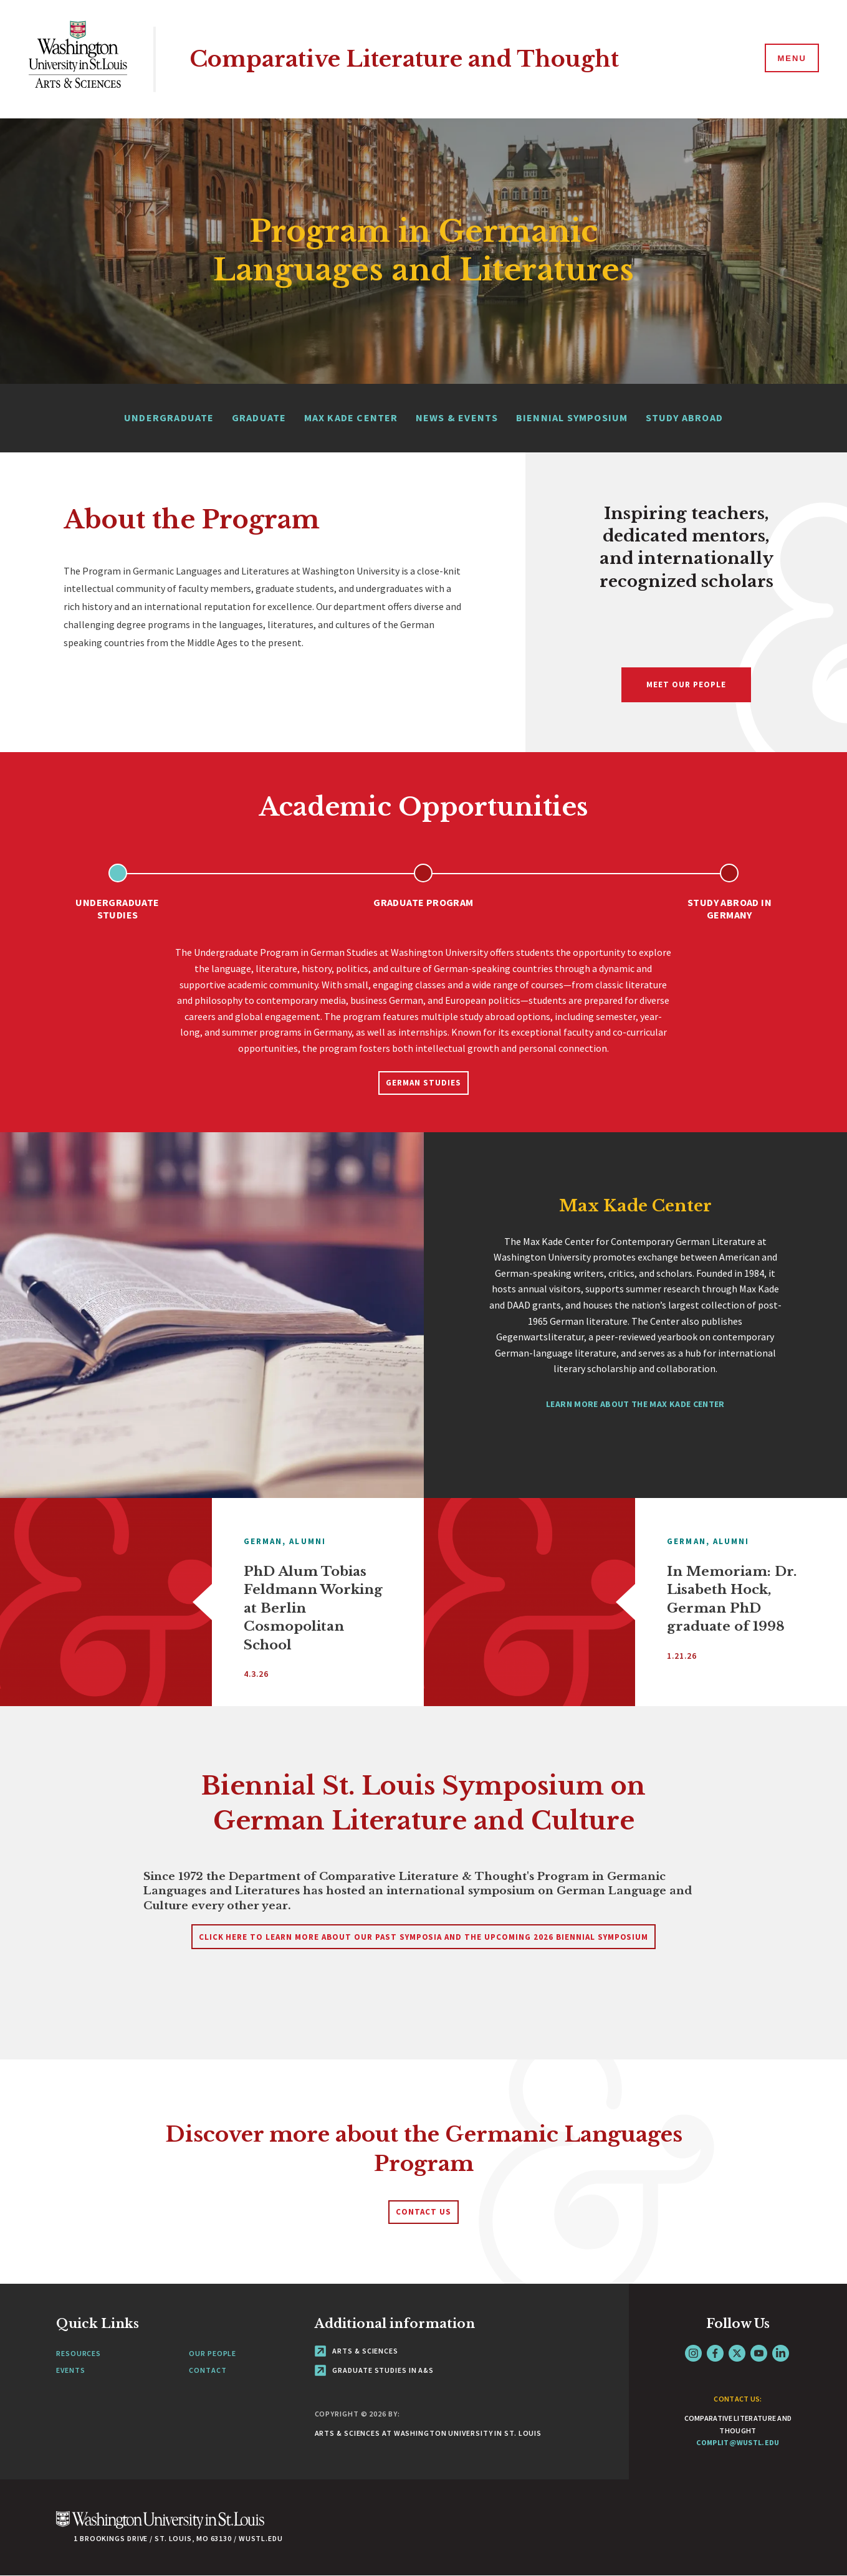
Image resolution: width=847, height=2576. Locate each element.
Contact (207, 2370)
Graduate (259, 417)
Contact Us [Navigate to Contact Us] (423, 2211)
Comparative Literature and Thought (404, 58)
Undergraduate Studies (117, 908)
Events (70, 2370)
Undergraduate (169, 417)
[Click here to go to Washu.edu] (160, 2526)
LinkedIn (780, 2353)
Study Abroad (684, 417)
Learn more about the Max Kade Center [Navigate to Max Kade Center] (635, 1404)
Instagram (693, 2353)
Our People (212, 2353)
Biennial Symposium (572, 417)
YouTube (758, 2353)
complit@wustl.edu (737, 2442)
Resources (78, 2353)
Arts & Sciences (356, 2350)
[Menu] (791, 59)
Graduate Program (423, 902)
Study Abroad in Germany (729, 908)
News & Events (457, 417)
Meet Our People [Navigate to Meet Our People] (686, 684)
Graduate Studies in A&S (374, 2370)
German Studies (423, 1082)
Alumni (307, 1541)
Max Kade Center (351, 417)
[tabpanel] (423, 1008)
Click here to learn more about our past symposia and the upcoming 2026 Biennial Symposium (424, 1937)
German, (265, 1541)
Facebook (715, 2353)
